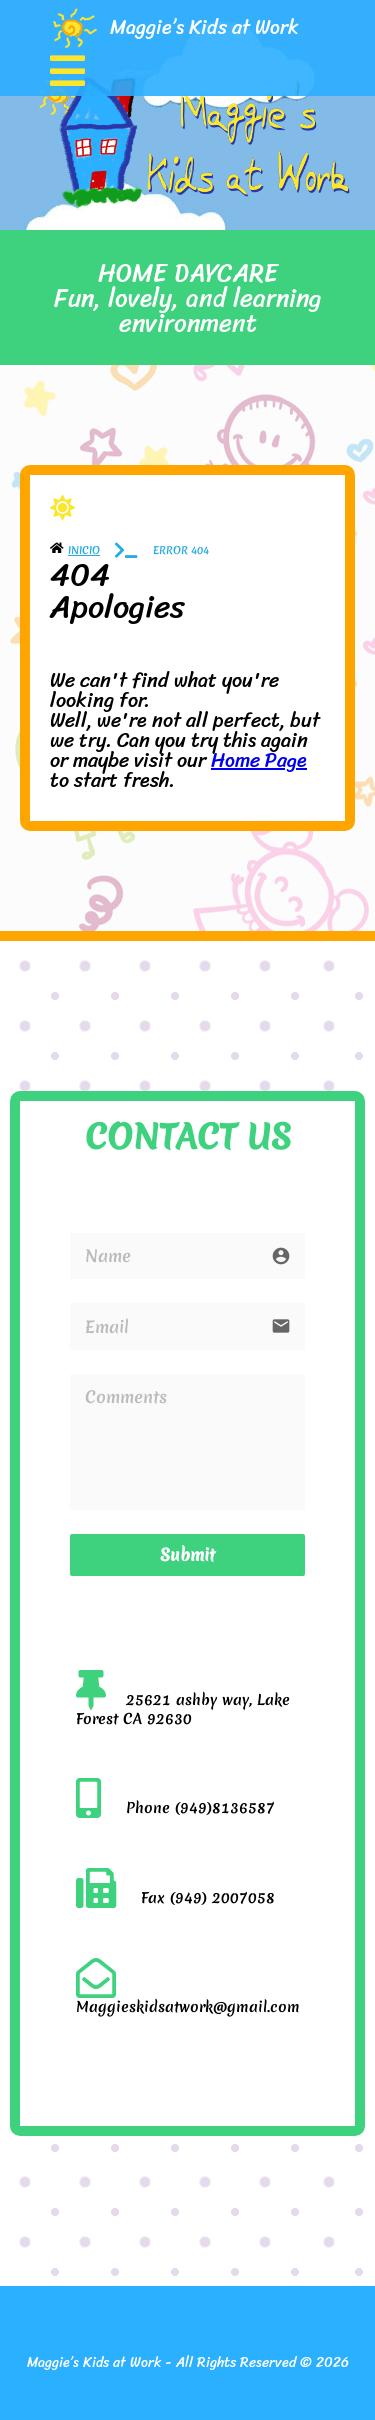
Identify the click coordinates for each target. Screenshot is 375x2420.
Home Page (259, 760)
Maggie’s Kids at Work (204, 27)
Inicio (84, 550)
